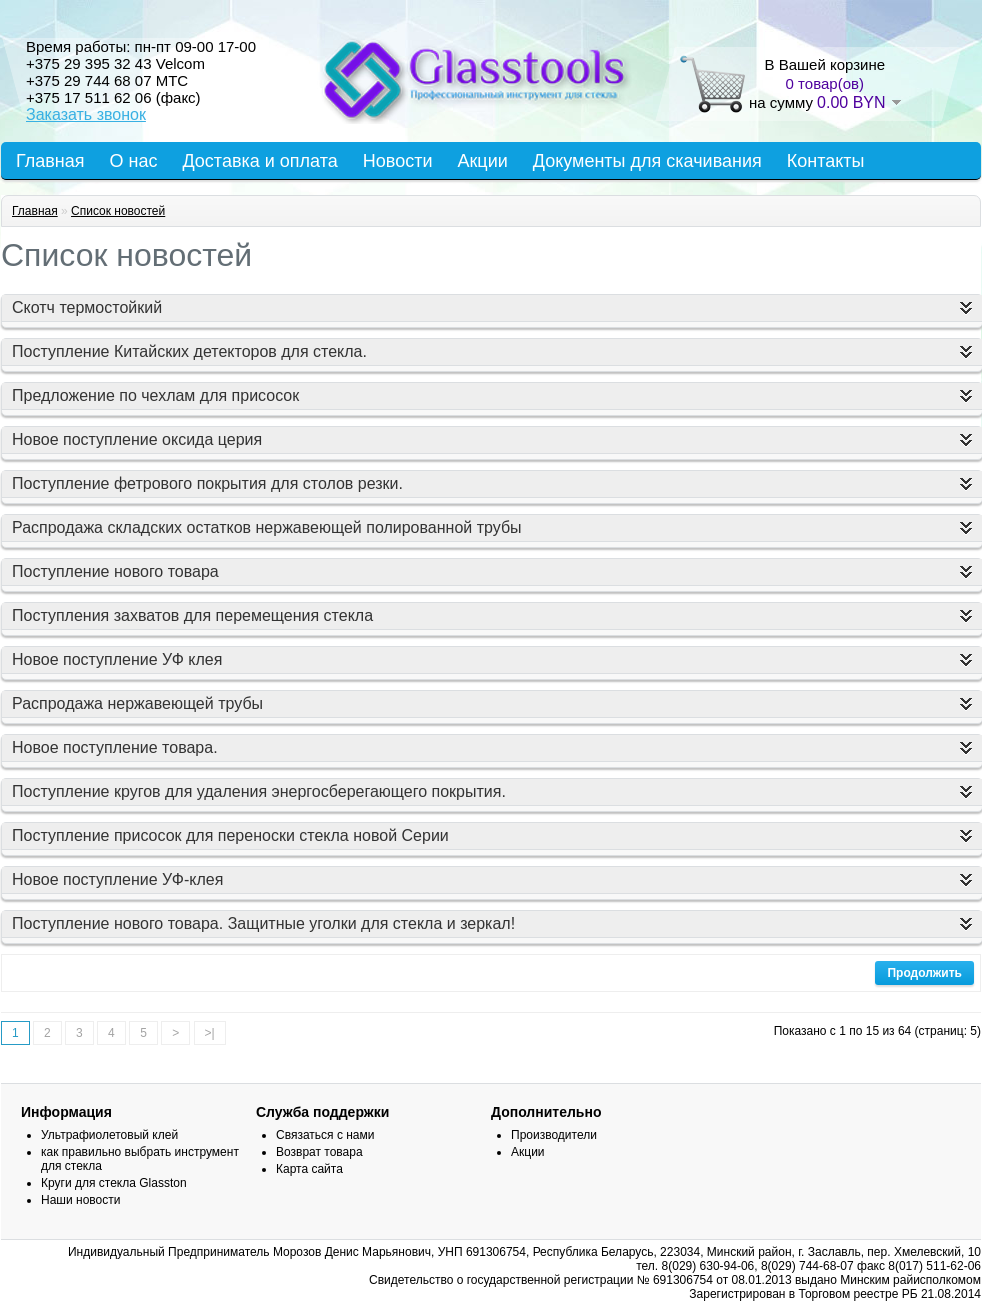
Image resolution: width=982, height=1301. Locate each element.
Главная (50, 161)
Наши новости (80, 1200)
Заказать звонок (86, 114)
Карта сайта (309, 1169)
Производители (554, 1135)
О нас (134, 161)
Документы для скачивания (647, 161)
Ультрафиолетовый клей (109, 1135)
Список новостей (118, 211)
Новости (398, 161)
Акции (482, 161)
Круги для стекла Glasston (114, 1183)
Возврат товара (319, 1152)
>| (210, 1033)
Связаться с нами (325, 1135)
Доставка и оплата (259, 161)
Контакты (826, 161)
